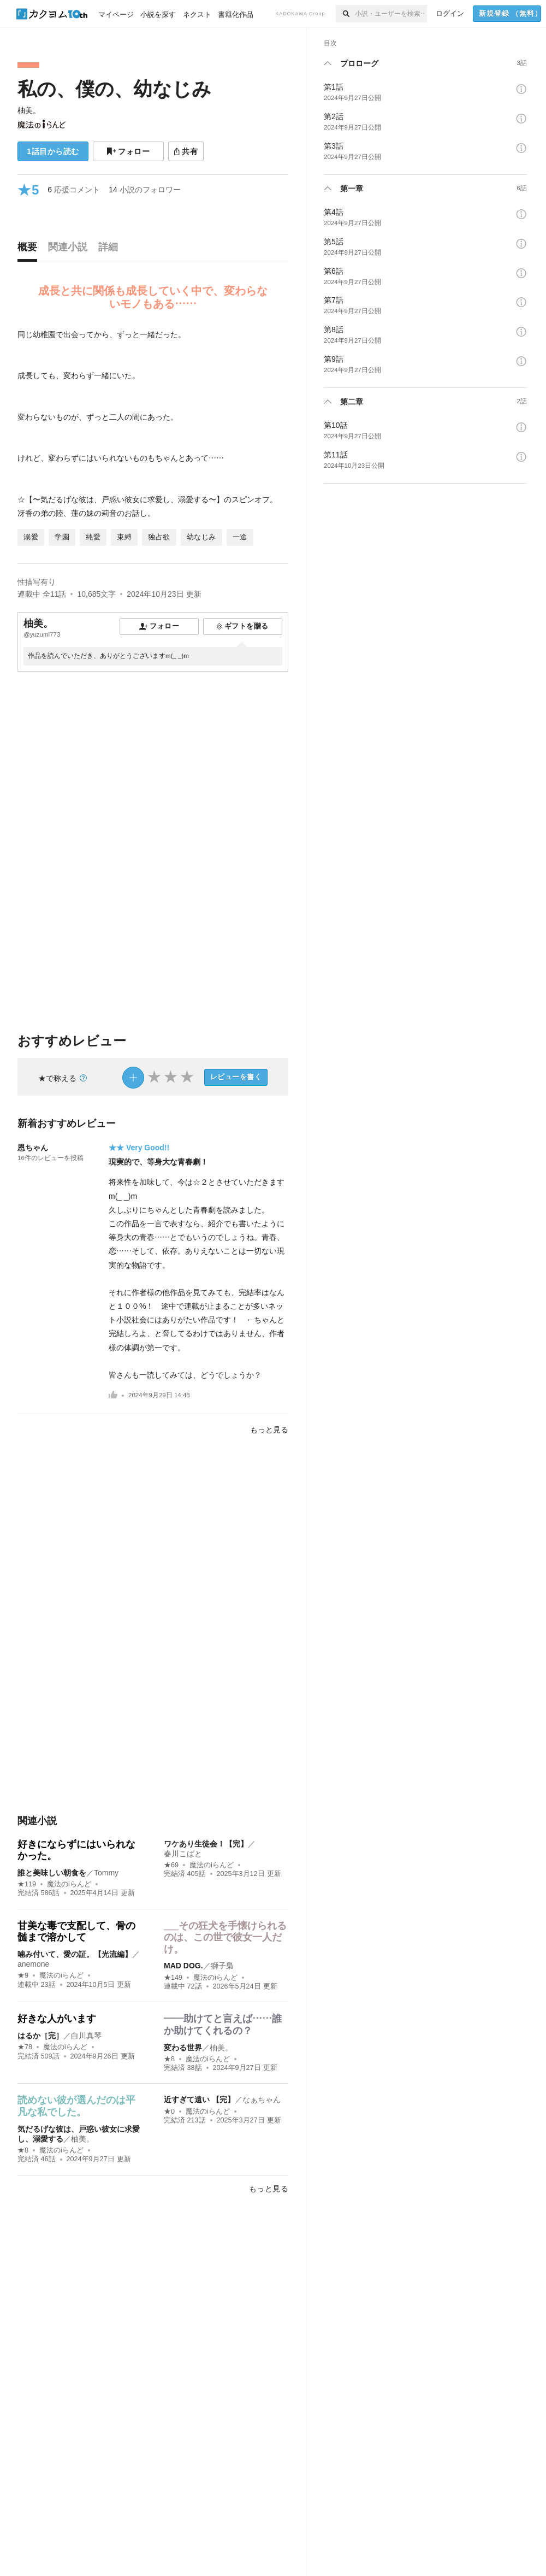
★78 (24, 2047)
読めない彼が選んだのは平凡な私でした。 (76, 2106)
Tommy (106, 1872)
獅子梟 (222, 1965)
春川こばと (183, 1853)
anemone (33, 1964)
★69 (171, 1865)
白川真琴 (86, 2035)
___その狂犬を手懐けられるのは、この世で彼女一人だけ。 (225, 1937)
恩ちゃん (32, 1147)
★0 (169, 2111)
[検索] (345, 13)
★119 (26, 1884)
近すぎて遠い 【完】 (199, 2099)
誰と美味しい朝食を (51, 1872)
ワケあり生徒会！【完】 (206, 1843)
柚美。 (28, 110)
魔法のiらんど (69, 1884)
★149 (173, 1977)
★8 (169, 2059)
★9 (22, 1975)
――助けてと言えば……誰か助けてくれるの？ (223, 2024)
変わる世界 (183, 2047)
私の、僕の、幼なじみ (114, 88)
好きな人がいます (56, 2018)
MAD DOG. (183, 1965)
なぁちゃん (261, 2099)
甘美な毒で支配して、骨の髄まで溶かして (76, 1931)
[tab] (30, 250)
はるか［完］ (40, 2035)
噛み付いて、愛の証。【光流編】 (74, 1954)
